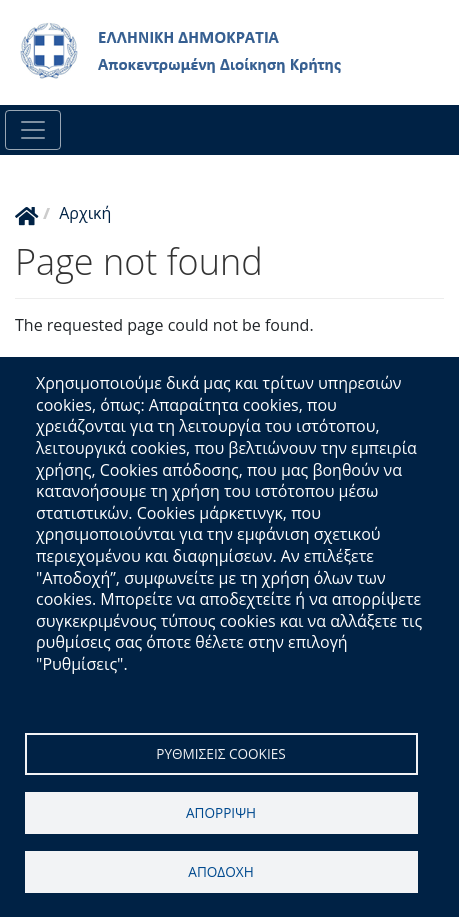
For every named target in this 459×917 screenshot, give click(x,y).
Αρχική (85, 213)
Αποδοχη (220, 871)
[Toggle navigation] (33, 130)
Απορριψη (221, 812)
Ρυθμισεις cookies (221, 753)
